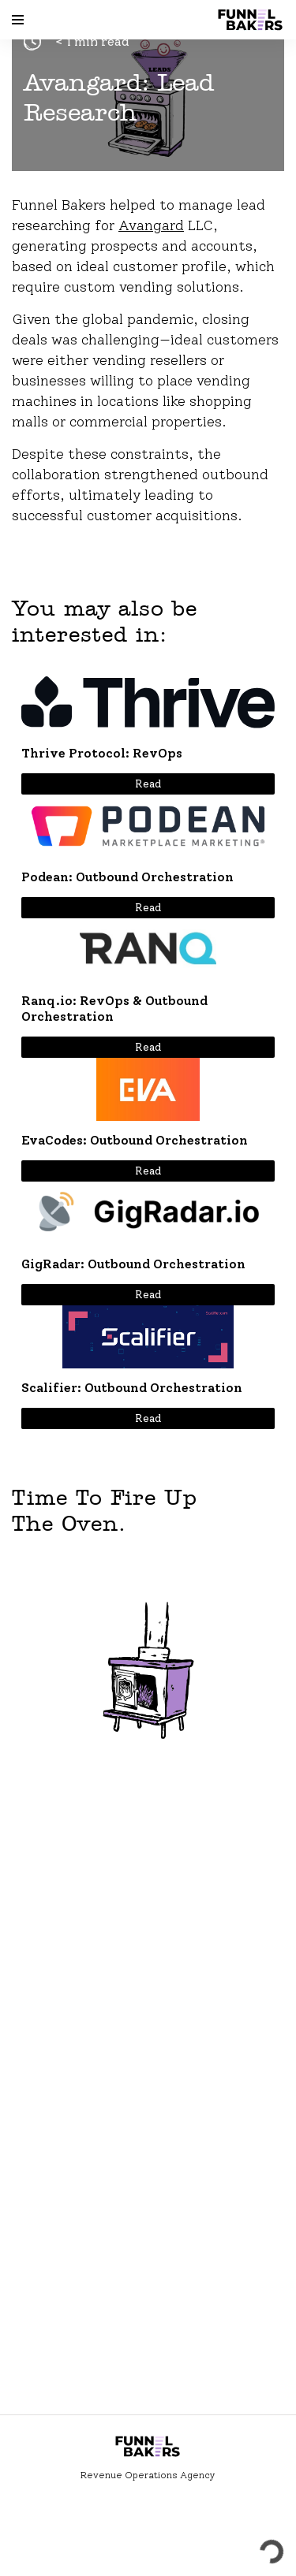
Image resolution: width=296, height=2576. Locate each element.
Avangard (151, 225)
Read (148, 784)
